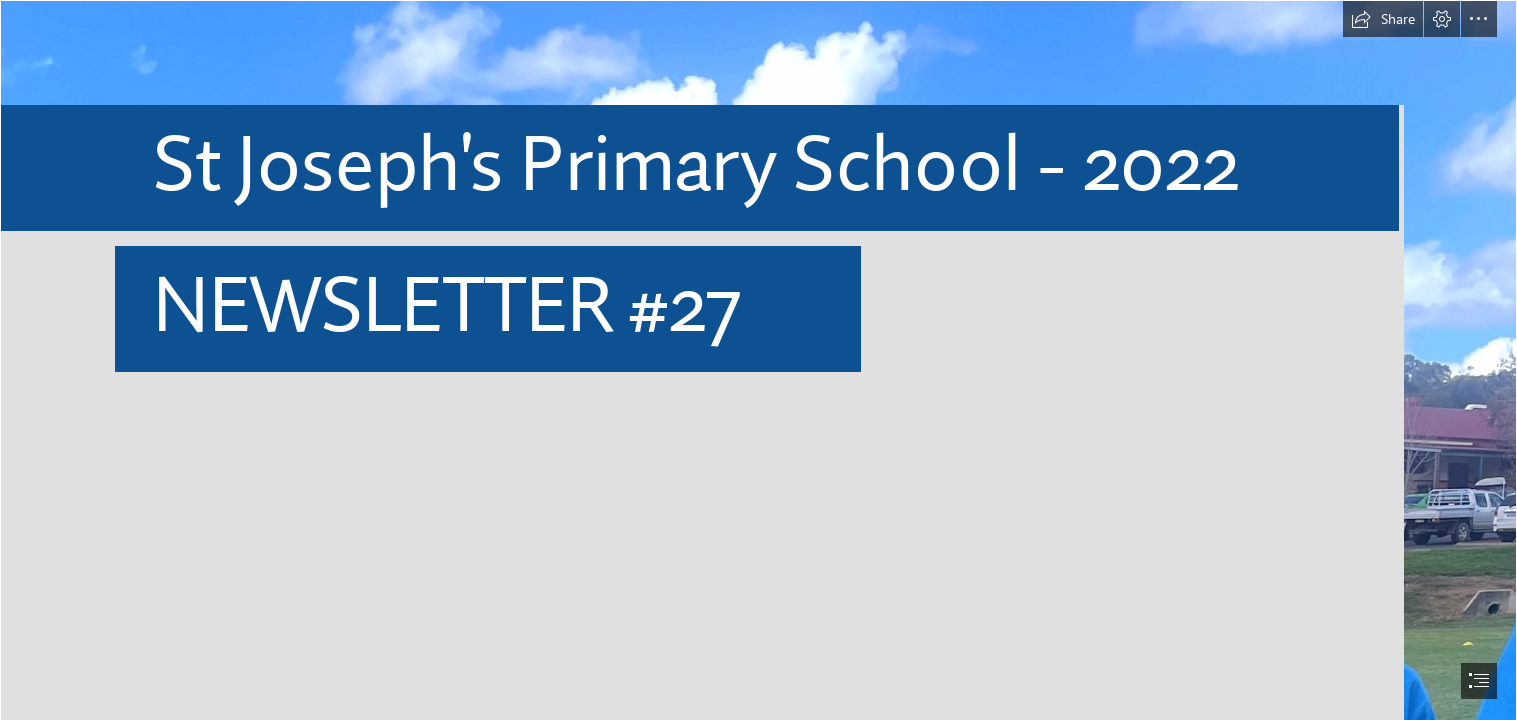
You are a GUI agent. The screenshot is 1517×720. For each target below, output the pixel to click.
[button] (1383, 19)
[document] (758, 360)
